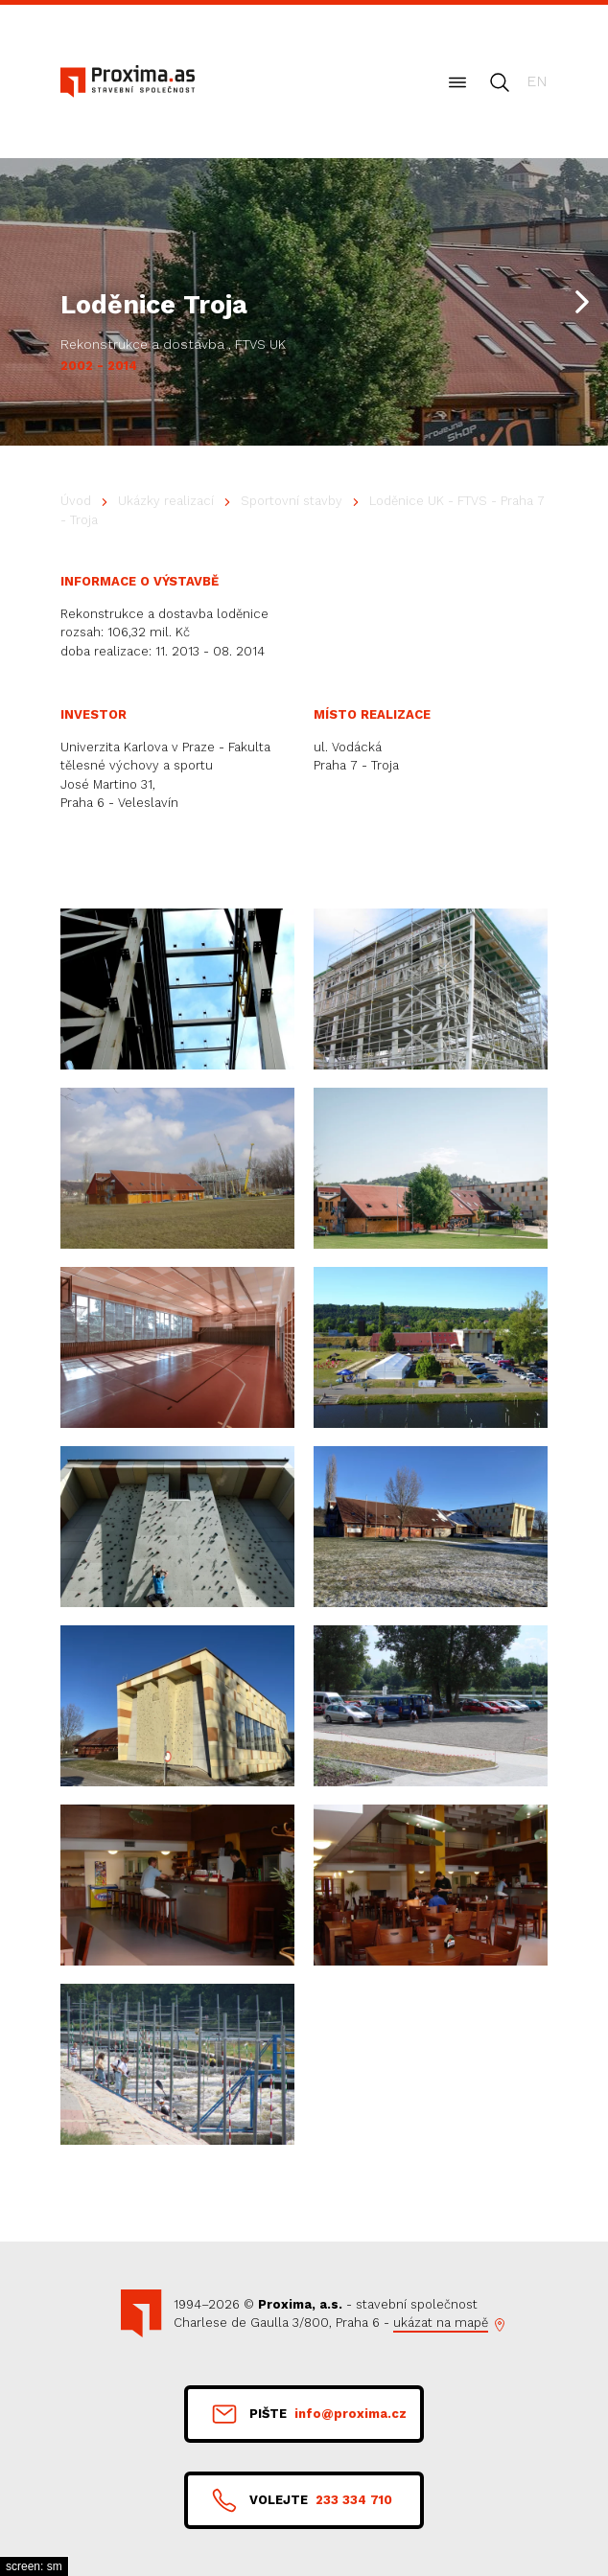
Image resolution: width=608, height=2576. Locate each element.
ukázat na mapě (440, 2322)
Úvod (75, 501)
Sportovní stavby (291, 501)
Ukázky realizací (166, 501)
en (537, 81)
